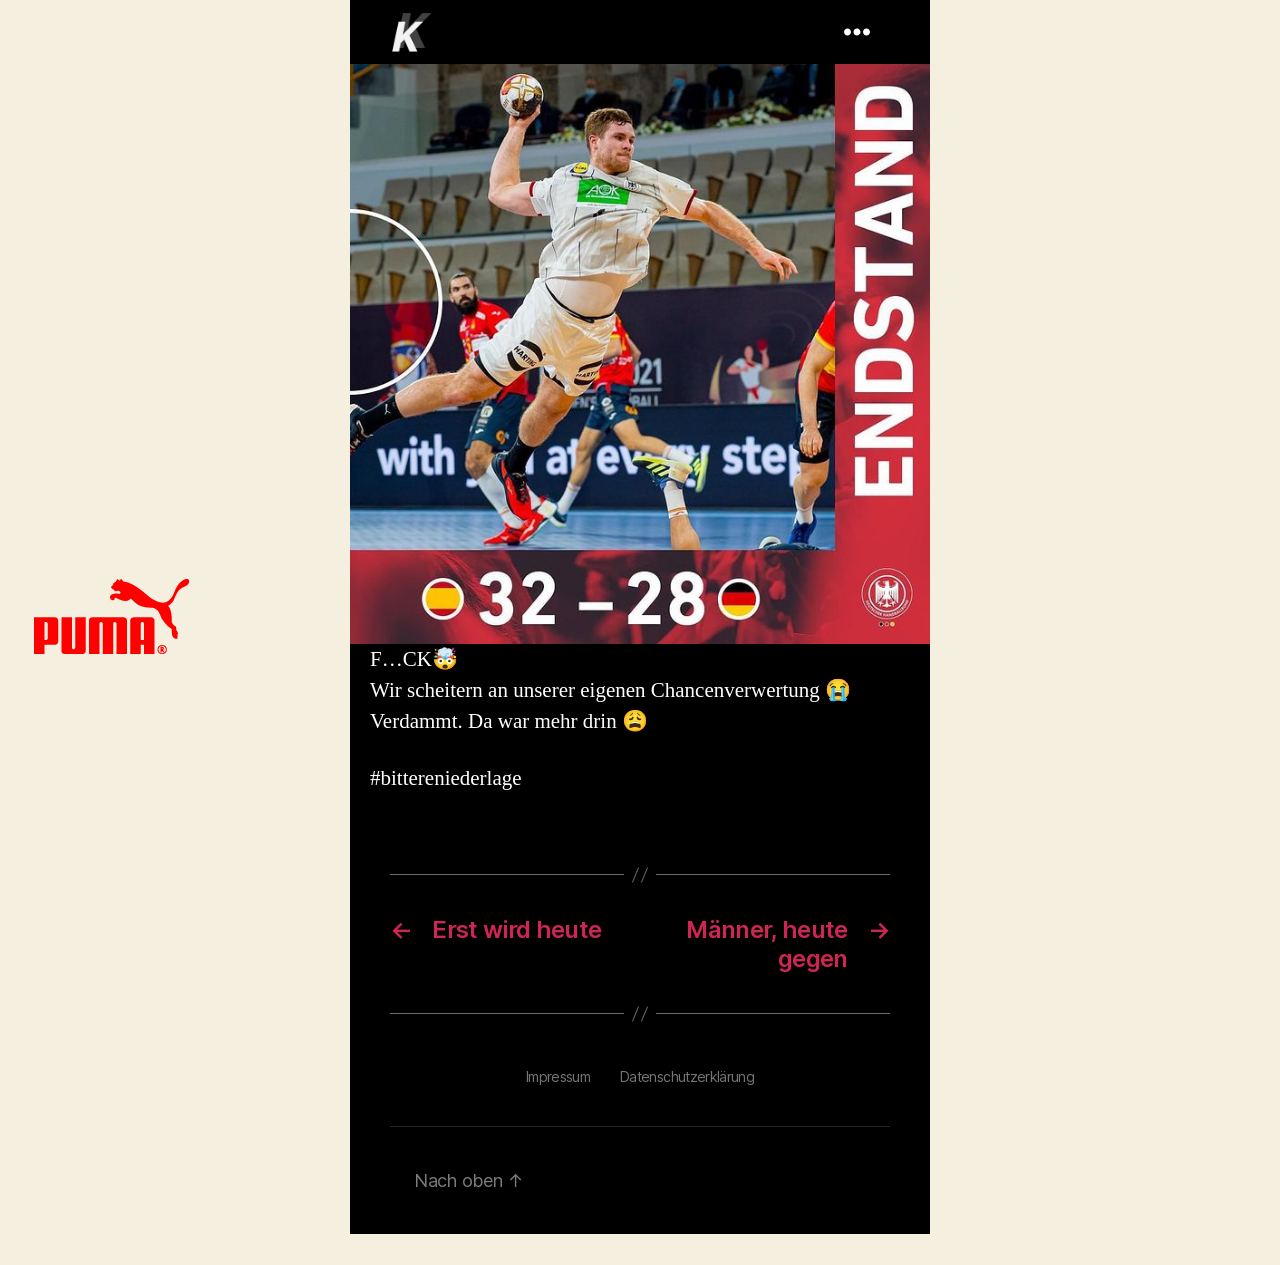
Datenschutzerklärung (687, 1076)
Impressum (558, 1076)
